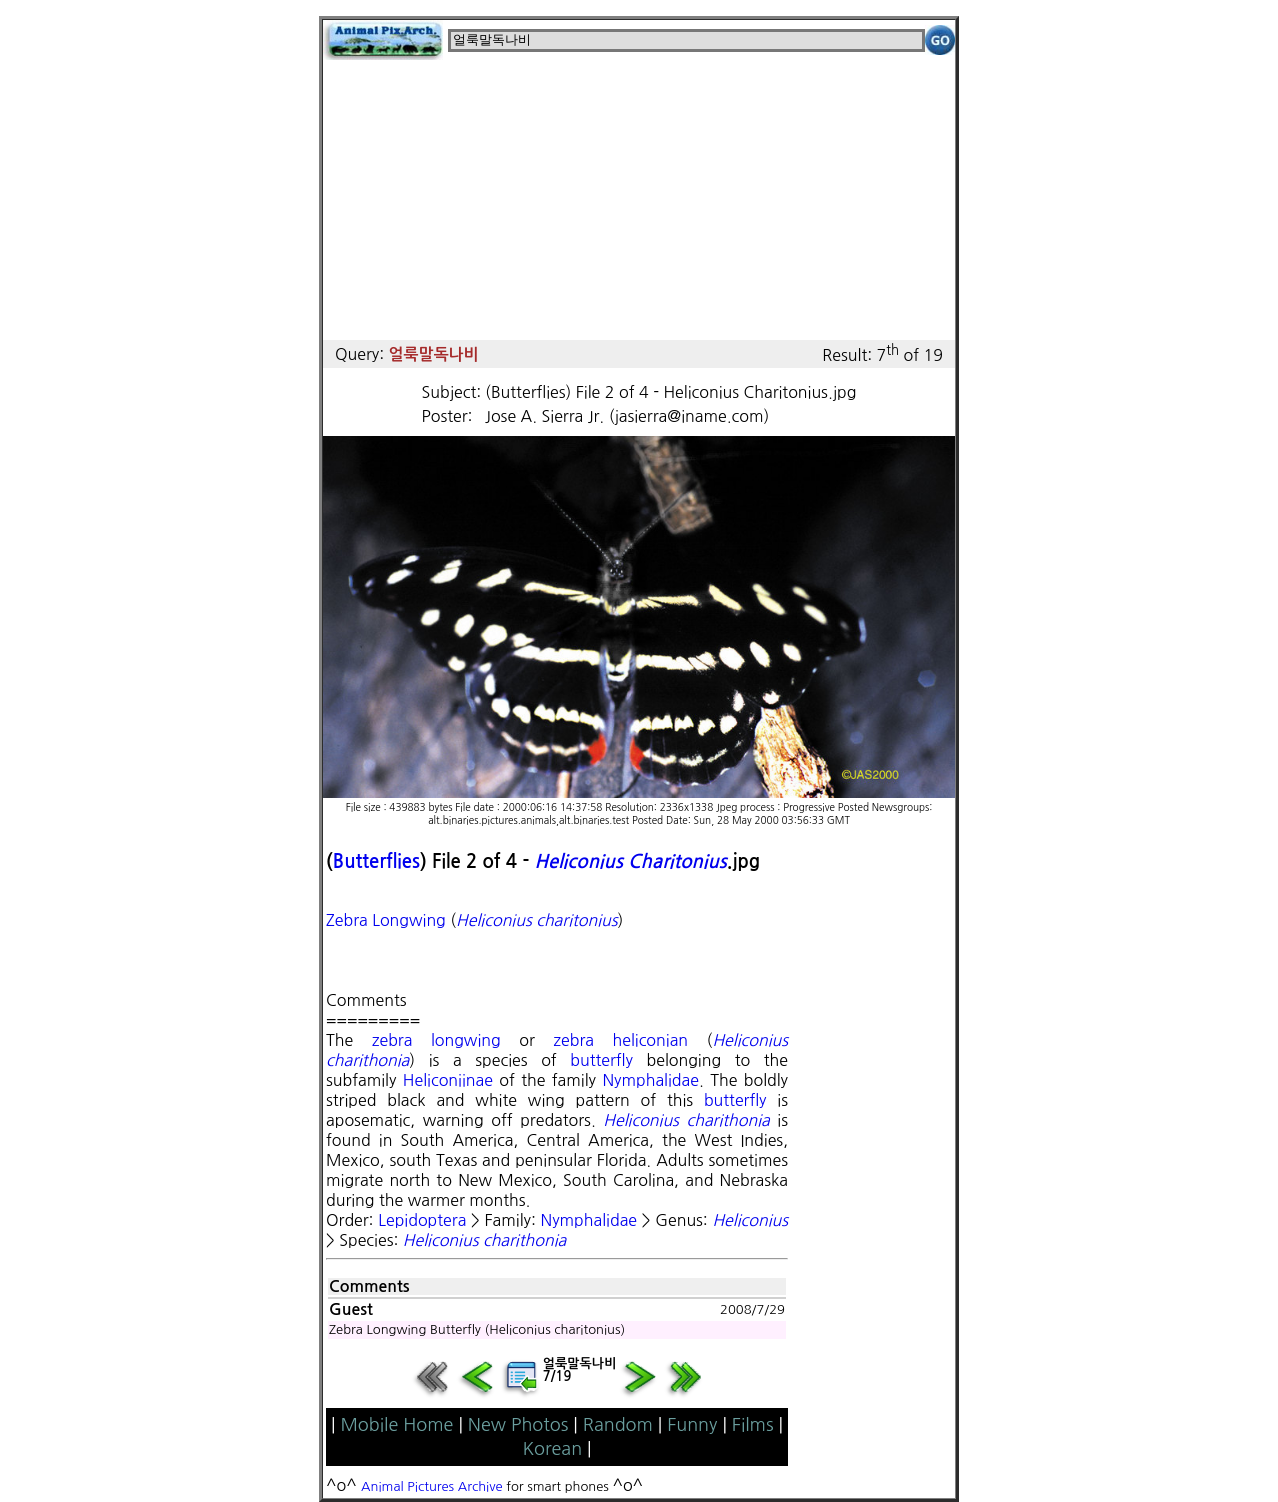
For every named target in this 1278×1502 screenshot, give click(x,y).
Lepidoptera (422, 1220)
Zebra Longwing (386, 920)
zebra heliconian (620, 1040)
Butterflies (376, 861)
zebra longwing (436, 1040)
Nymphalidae (650, 1080)
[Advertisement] (639, 200)
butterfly (601, 1060)
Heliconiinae (448, 1080)
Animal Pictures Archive (432, 1486)
